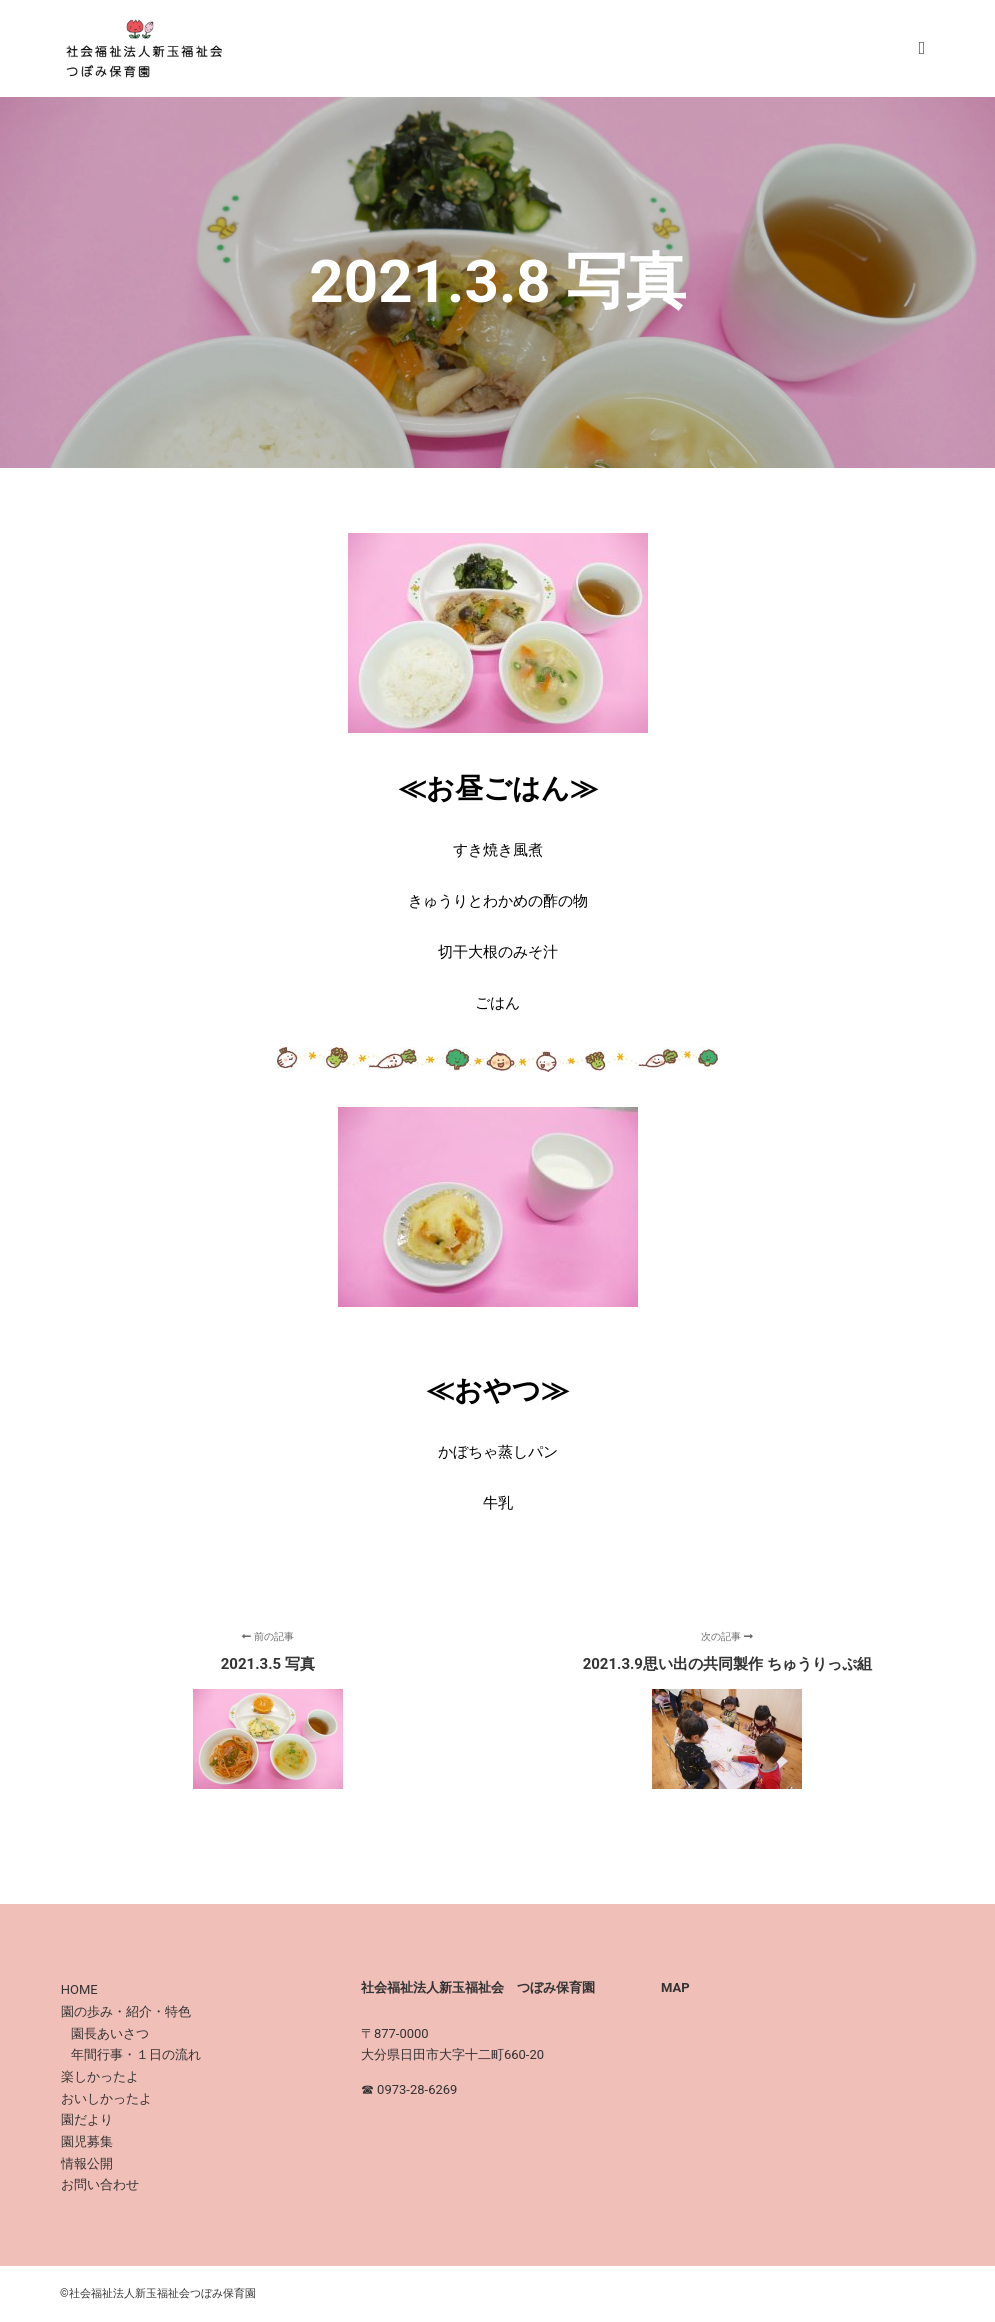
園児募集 (87, 2141)
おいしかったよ (106, 2098)
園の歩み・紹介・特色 (126, 2011)
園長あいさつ (110, 2033)
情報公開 (87, 2163)
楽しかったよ (100, 2076)
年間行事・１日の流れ (136, 2054)
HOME (79, 1989)
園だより (87, 2119)
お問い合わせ (100, 2184)
